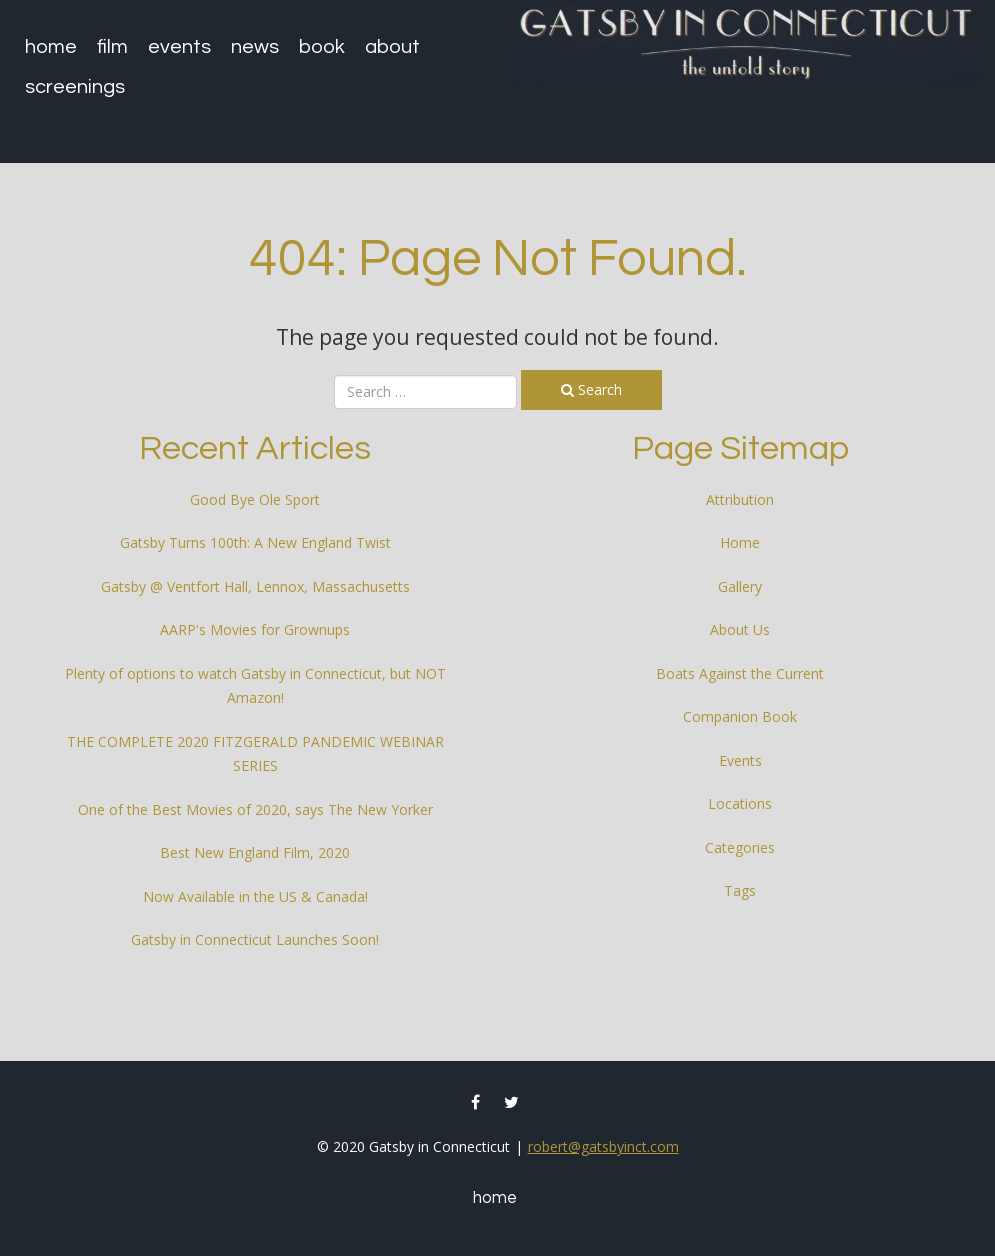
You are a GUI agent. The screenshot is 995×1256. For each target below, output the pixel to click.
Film (112, 47)
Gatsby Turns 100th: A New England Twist (255, 542)
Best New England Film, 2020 (255, 852)
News (255, 47)
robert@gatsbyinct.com (603, 1146)
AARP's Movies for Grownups (255, 629)
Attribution (740, 499)
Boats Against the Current (740, 673)
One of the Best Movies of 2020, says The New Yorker (255, 809)
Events (179, 47)
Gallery (740, 586)
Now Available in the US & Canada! (255, 896)
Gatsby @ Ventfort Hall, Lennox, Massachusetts (255, 586)
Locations (740, 803)
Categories (740, 847)
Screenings (75, 87)
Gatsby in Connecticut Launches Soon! (255, 939)
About (392, 47)
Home (51, 47)
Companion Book (740, 716)
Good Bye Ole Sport (255, 499)
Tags (740, 890)
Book (322, 47)
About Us (740, 629)
